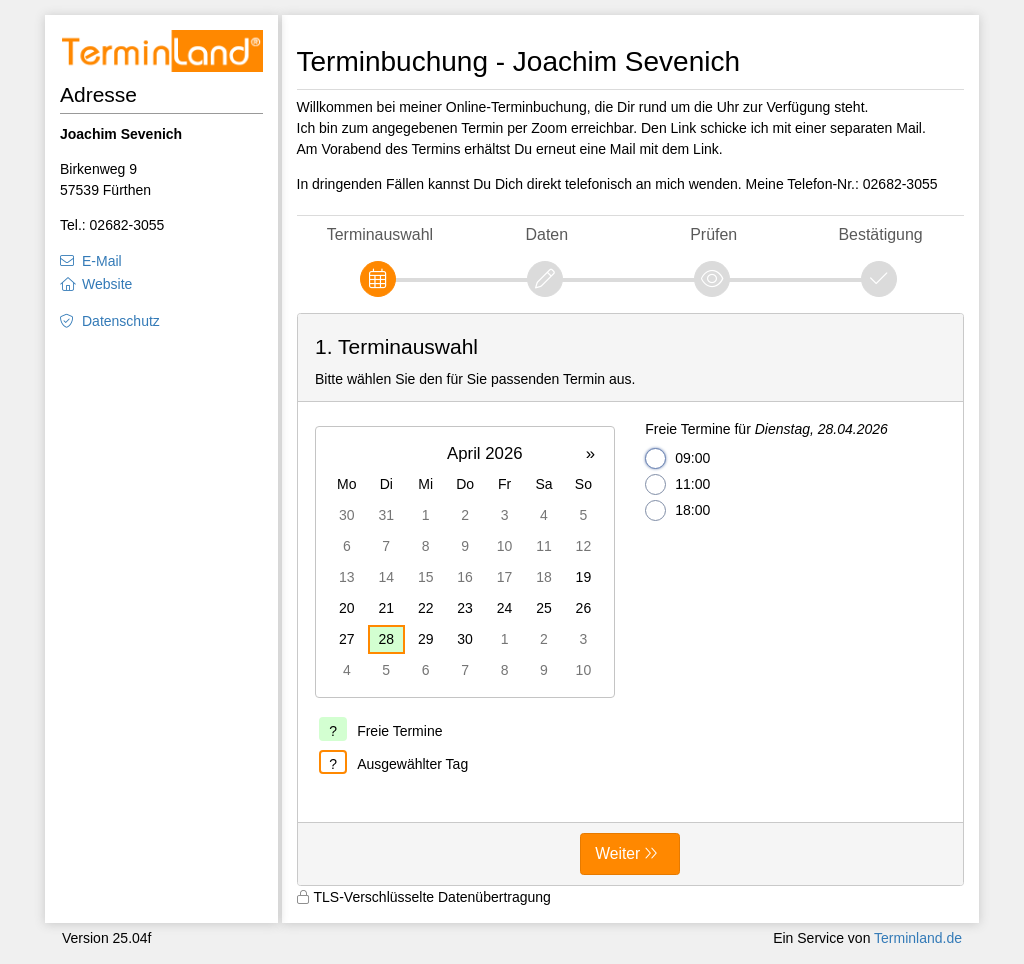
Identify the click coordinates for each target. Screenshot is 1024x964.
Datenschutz (121, 321)
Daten (547, 234)
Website (107, 284)
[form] (631, 600)
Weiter (617, 853)
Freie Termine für (766, 429)
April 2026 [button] (485, 453)
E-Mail (102, 261)
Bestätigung (880, 234)
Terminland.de (918, 938)
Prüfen (713, 234)
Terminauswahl (380, 234)
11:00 (677, 484)
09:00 (677, 458)
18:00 (677, 510)
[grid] (465, 562)
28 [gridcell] (386, 639)
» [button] (590, 453)
